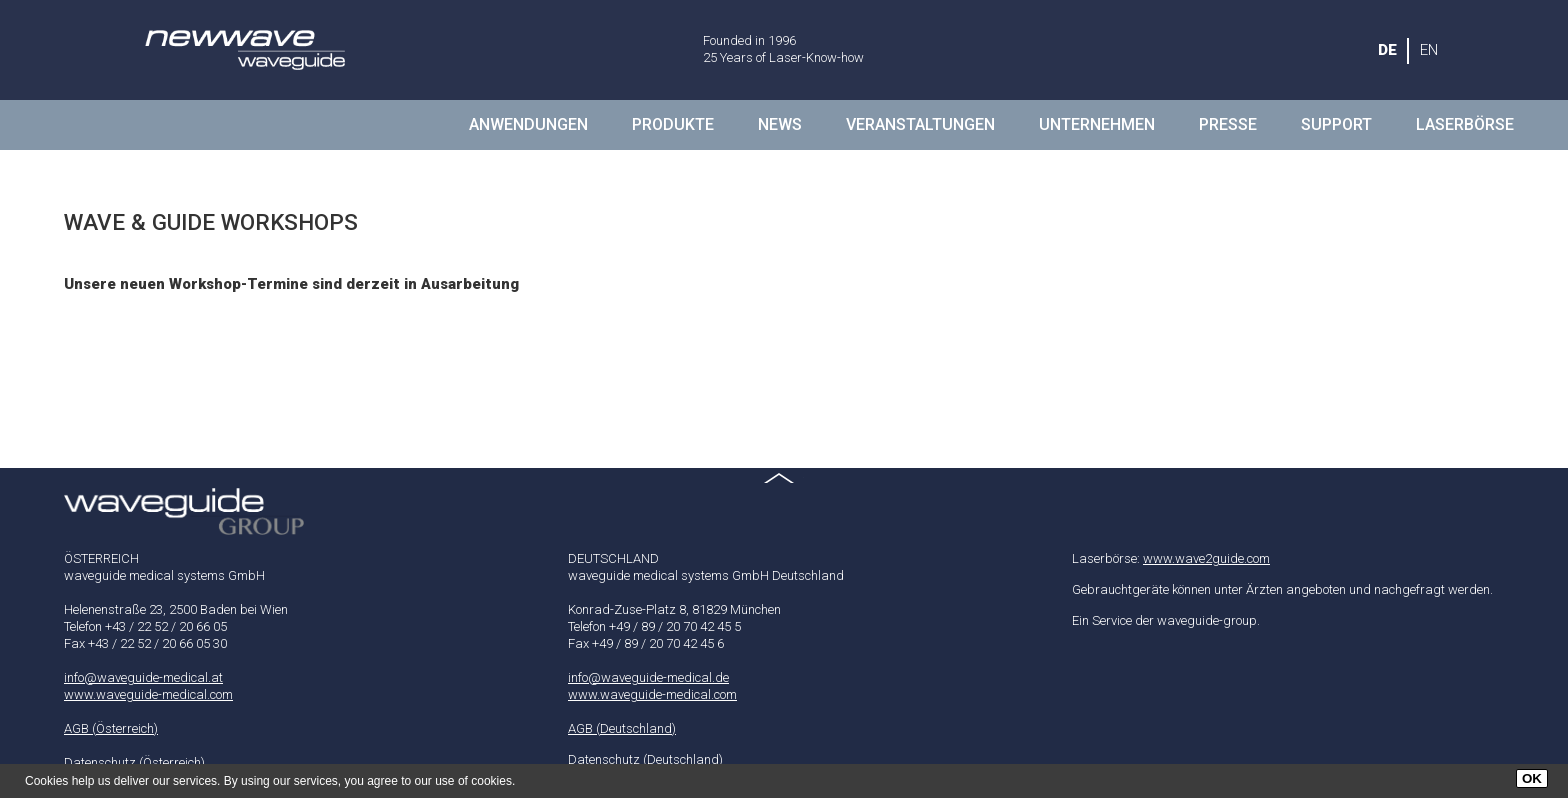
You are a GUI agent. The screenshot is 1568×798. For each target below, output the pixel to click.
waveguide (244, 50)
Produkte (673, 124)
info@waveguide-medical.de (648, 677)
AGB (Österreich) (111, 728)
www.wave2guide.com (1206, 558)
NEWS (780, 124)
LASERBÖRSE (1465, 124)
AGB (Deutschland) (622, 728)
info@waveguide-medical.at (143, 677)
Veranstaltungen (920, 124)
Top (784, 488)
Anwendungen (528, 124)
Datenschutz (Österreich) (134, 762)
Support (1336, 124)
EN (1429, 50)
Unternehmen (1097, 124)
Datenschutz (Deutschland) (645, 759)
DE (1387, 50)
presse (1228, 124)
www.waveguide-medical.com (148, 694)
